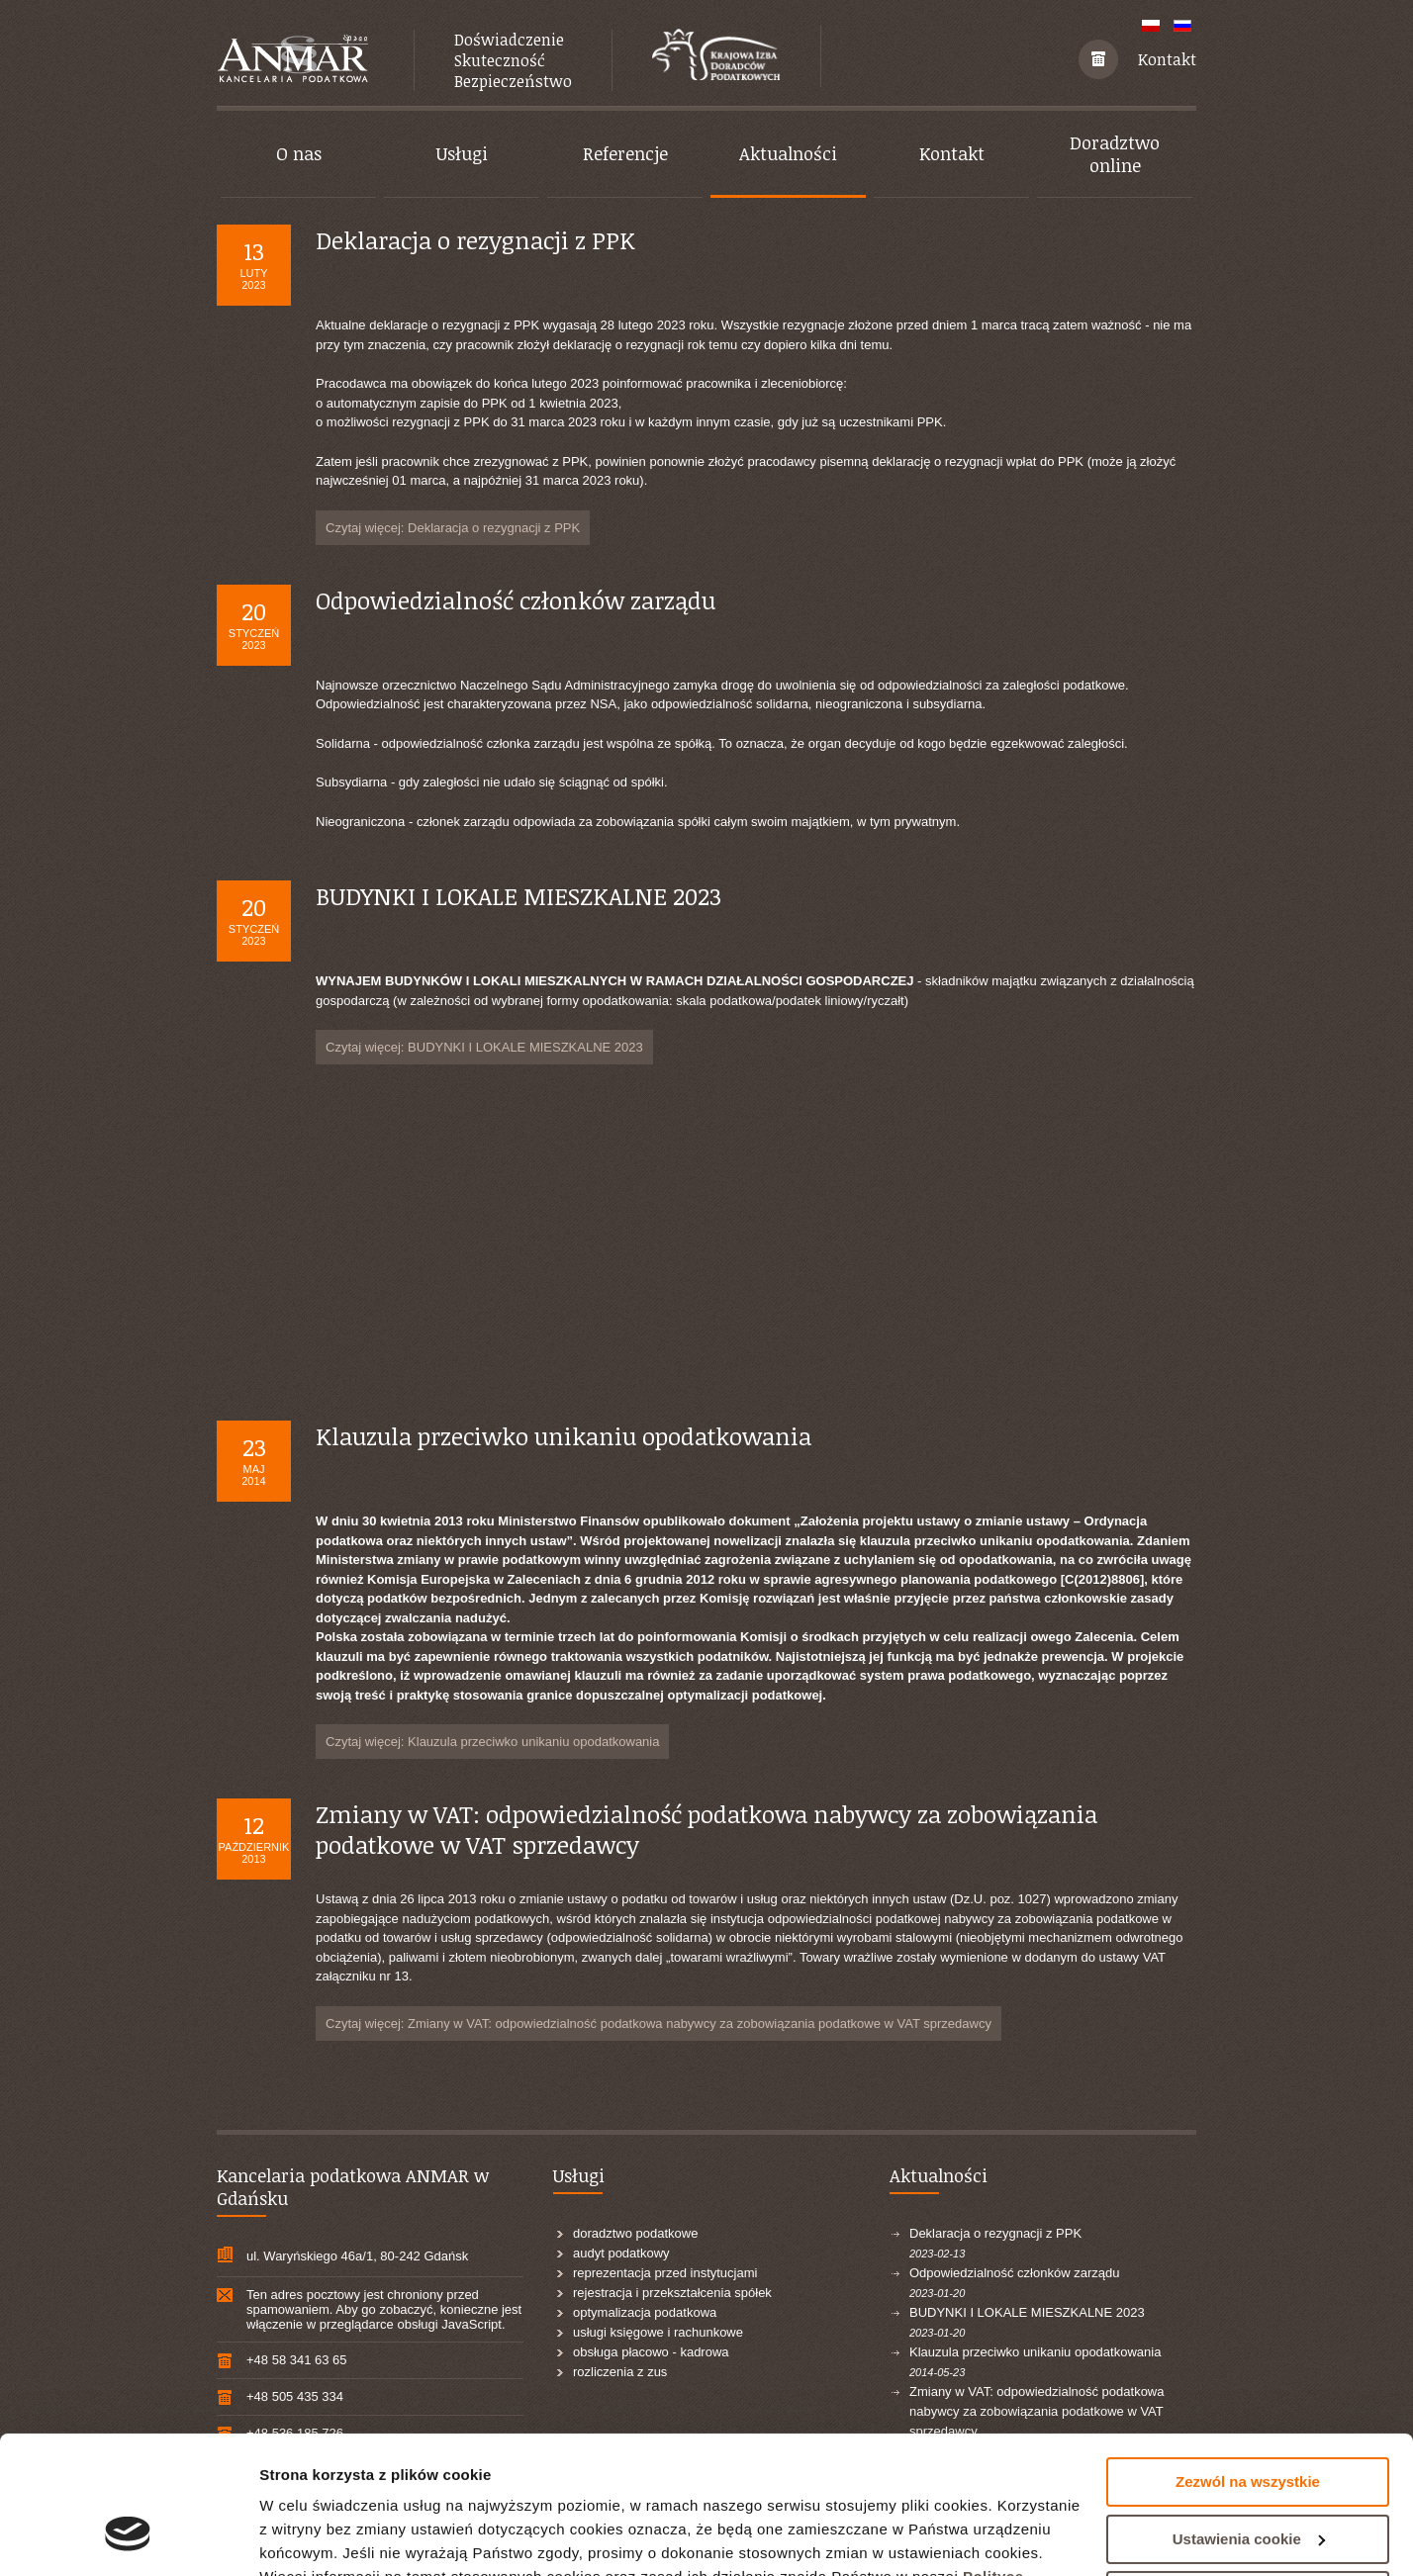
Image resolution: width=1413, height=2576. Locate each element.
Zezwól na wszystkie (1248, 2363)
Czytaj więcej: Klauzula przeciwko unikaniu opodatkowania (492, 1741)
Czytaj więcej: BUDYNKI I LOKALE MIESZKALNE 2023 (484, 1047)
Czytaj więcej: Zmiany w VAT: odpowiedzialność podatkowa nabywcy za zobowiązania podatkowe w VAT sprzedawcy (658, 2023)
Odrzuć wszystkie (1247, 2477)
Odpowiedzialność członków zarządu (515, 600)
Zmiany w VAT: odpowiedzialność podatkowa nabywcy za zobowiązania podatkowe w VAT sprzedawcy (706, 1829)
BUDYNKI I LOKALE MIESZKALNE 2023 (518, 895)
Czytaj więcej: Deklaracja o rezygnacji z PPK (453, 527)
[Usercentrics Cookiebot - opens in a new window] (128, 2537)
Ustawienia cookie (1249, 2420)
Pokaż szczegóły (318, 2537)
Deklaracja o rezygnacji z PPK (475, 240)
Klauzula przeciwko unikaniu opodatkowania (563, 1436)
